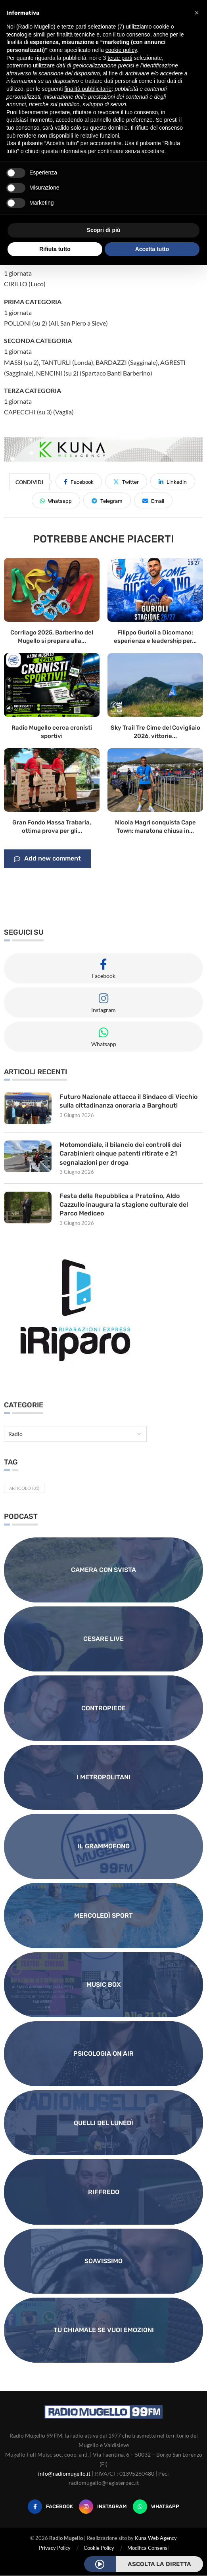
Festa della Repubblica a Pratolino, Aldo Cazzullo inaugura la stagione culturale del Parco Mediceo (124, 1204)
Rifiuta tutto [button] (55, 249)
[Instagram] (103, 2506)
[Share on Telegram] (107, 500)
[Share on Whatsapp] (56, 500)
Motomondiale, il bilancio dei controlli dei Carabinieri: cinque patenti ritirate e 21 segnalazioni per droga (120, 1153)
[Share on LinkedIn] (172, 481)
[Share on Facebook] (79, 481)
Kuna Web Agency (156, 2538)
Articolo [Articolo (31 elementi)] (24, 1488)
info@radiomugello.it (64, 2473)
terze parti (119, 58)
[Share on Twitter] (126, 481)
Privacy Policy (55, 2548)
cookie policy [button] (121, 50)
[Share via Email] (153, 500)
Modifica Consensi (148, 2548)
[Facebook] (50, 2506)
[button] (196, 12)
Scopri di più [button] (104, 230)
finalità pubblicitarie (87, 89)
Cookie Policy (99, 2548)
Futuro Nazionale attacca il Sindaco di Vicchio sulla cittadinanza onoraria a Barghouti (128, 1101)
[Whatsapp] (156, 2506)
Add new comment (47, 859)
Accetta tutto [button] (152, 249)
